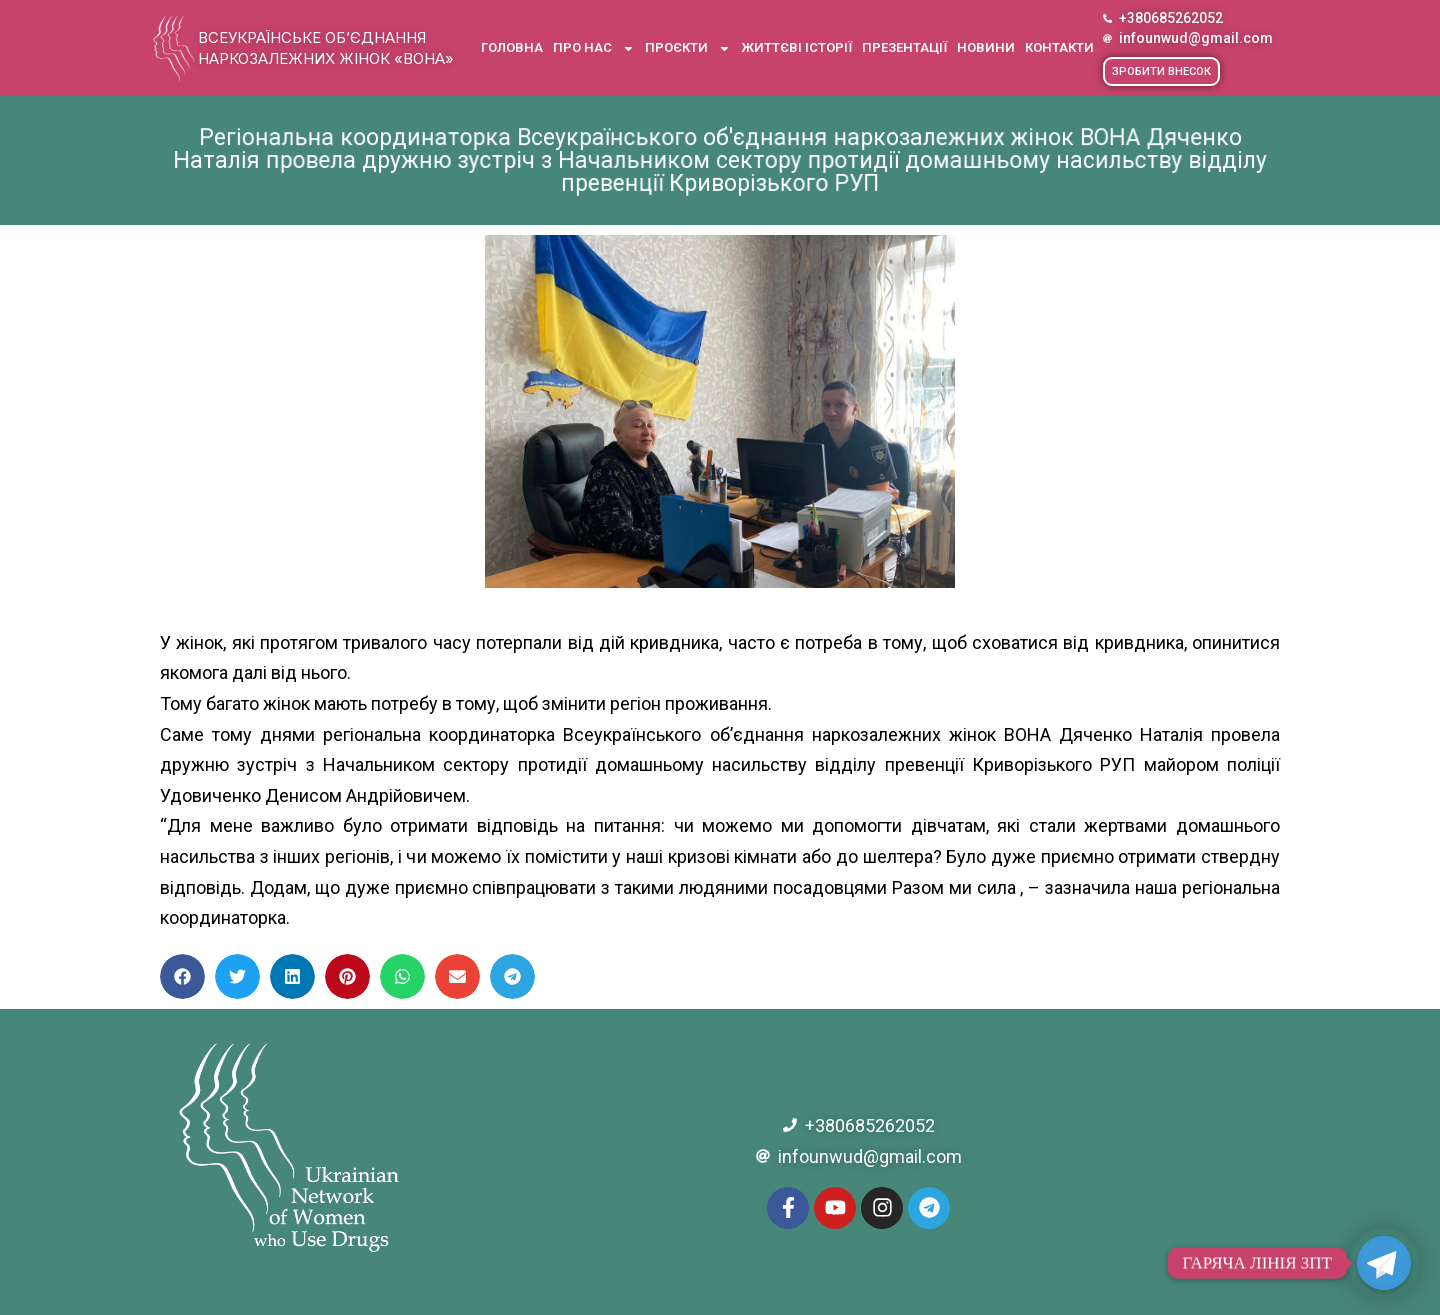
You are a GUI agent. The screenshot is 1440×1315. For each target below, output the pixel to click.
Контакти (1059, 47)
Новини (986, 47)
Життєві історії (796, 47)
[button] (1161, 71)
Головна (512, 47)
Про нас (594, 48)
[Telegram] (1384, 1263)
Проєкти (688, 48)
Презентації (904, 47)
